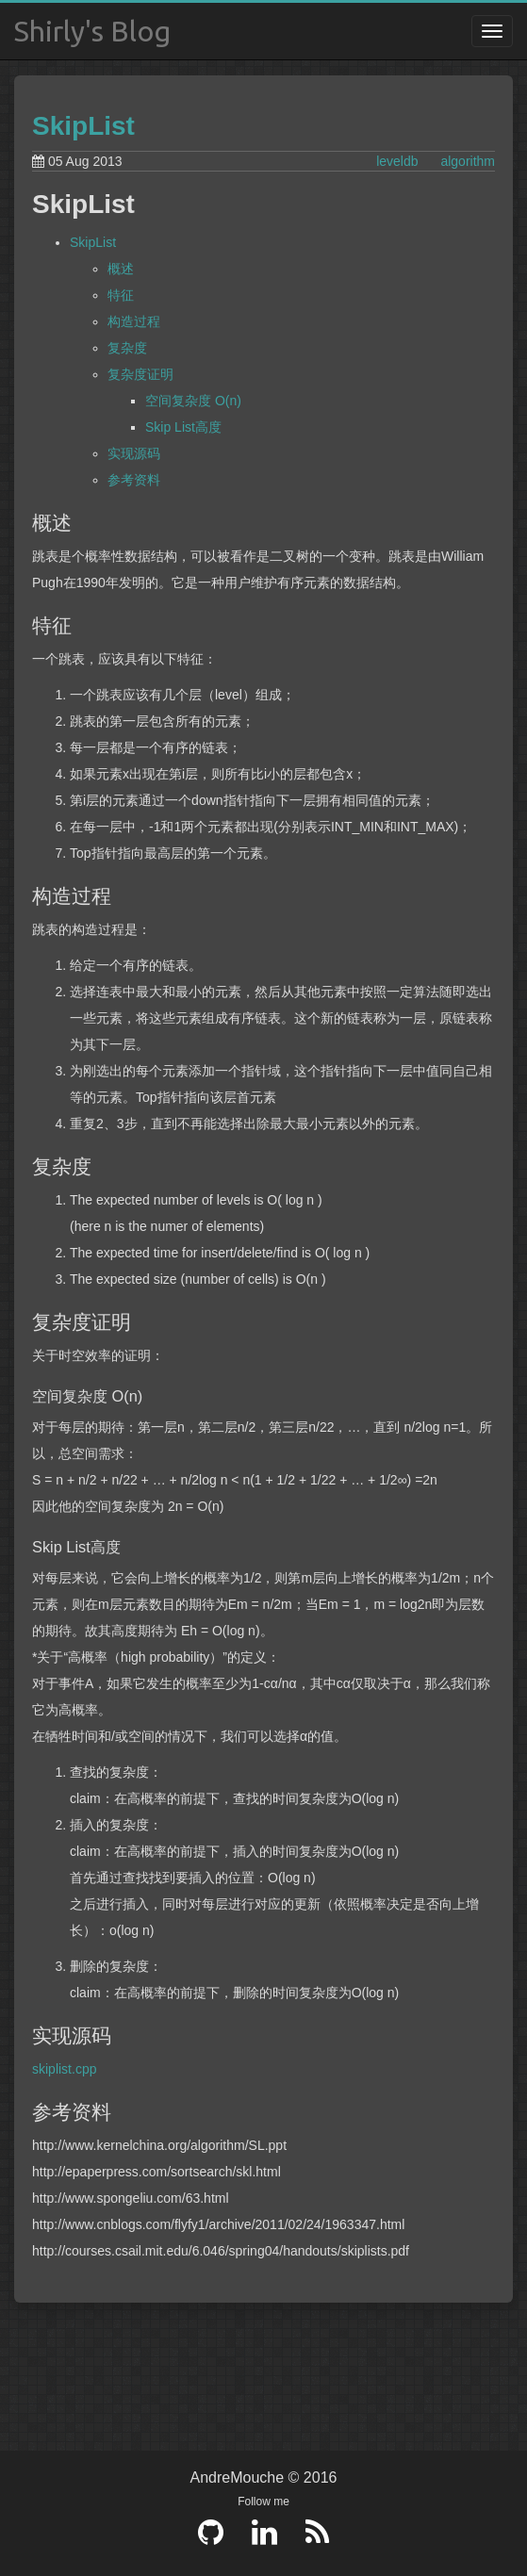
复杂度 (127, 347)
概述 (120, 268)
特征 (120, 295)
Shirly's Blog (92, 31)
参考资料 (133, 479)
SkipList (83, 125)
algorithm (467, 161)
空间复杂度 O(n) (193, 400)
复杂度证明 (140, 374)
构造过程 (133, 321)
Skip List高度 (183, 427)
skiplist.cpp (64, 2068)
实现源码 (133, 453)
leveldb (397, 161)
